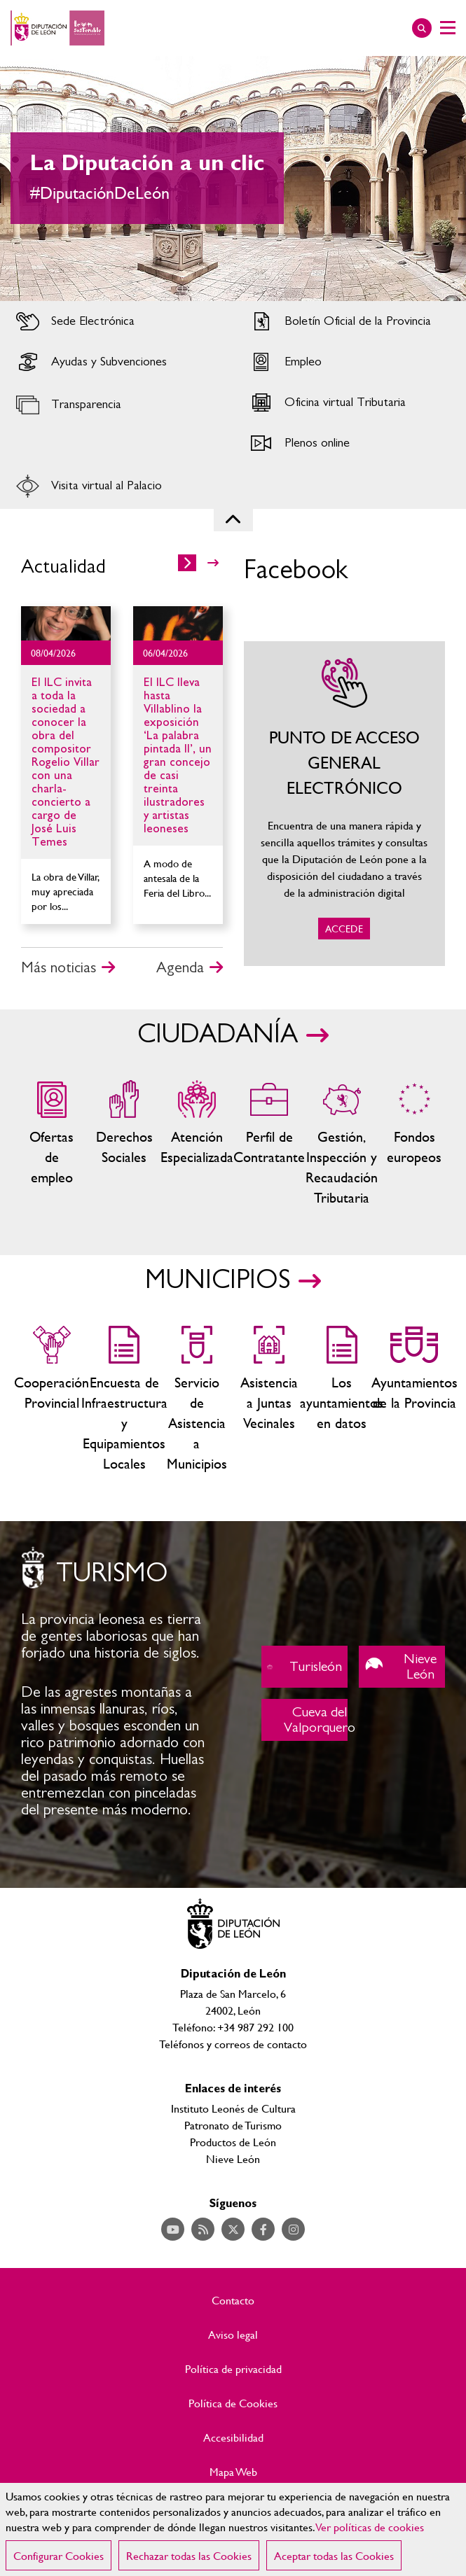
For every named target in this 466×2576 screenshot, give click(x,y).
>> (213, 562)
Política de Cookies (233, 2403)
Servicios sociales (123, 1144)
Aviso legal (233, 2334)
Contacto (233, 2300)
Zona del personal (268, 1144)
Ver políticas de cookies (370, 2527)
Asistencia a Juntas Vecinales (268, 1400)
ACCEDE (345, 803)
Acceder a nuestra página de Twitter (233, 2229)
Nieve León (402, 1667)
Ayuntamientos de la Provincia (413, 1400)
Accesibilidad (233, 2437)
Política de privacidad (233, 2368)
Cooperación (51, 1400)
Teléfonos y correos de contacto (233, 2044)
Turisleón (304, 1667)
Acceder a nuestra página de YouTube (172, 2229)
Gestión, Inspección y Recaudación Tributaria (341, 1144)
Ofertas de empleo (51, 1144)
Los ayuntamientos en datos (341, 1400)
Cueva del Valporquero (304, 1720)
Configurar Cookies (58, 2555)
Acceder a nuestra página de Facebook (263, 2229)
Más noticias (58, 967)
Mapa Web (233, 2471)
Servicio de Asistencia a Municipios (196, 1400)
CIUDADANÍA (217, 1034)
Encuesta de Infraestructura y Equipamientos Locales (123, 1400)
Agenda (180, 967)
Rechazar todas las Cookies (189, 2555)
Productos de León (233, 2142)
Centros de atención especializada (196, 1144)
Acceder (117, 321)
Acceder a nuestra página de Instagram (293, 2229)
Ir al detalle (66, 623)
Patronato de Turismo (233, 2125)
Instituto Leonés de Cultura (233, 2108)
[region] (233, 2529)
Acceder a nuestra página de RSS (202, 2229)
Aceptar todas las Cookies (334, 2555)
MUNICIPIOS (217, 1280)
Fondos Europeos (413, 1144)
